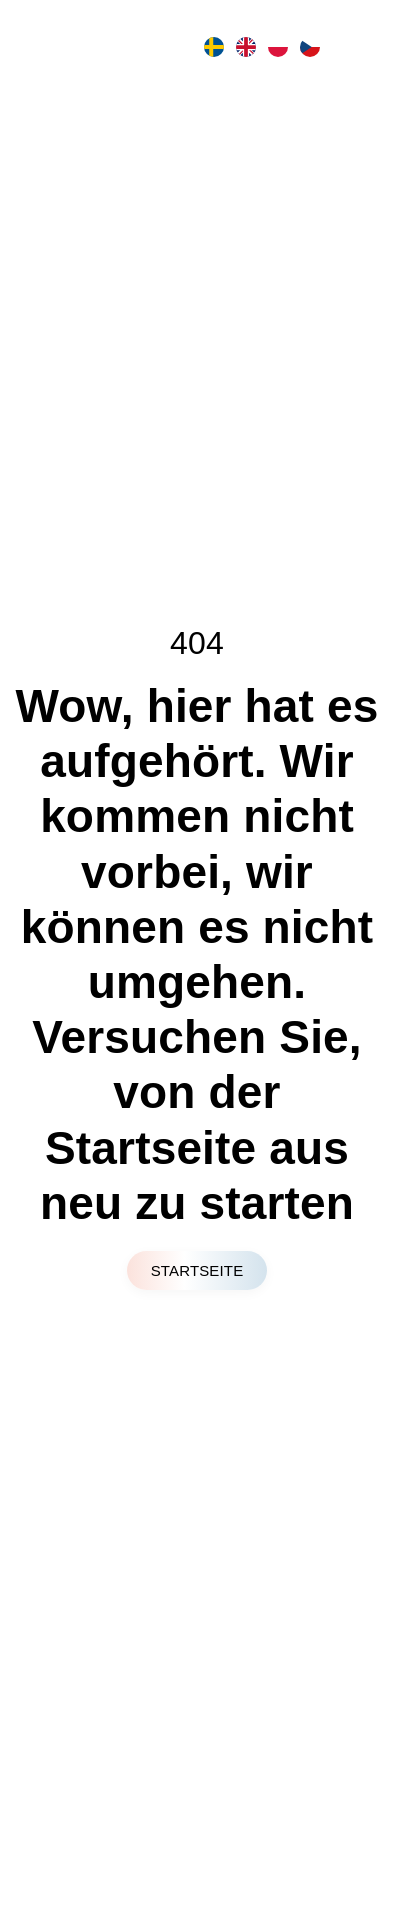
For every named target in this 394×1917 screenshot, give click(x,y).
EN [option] (244, 47)
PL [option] (276, 47)
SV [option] (212, 47)
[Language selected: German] (260, 47)
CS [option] (308, 47)
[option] (212, 47)
